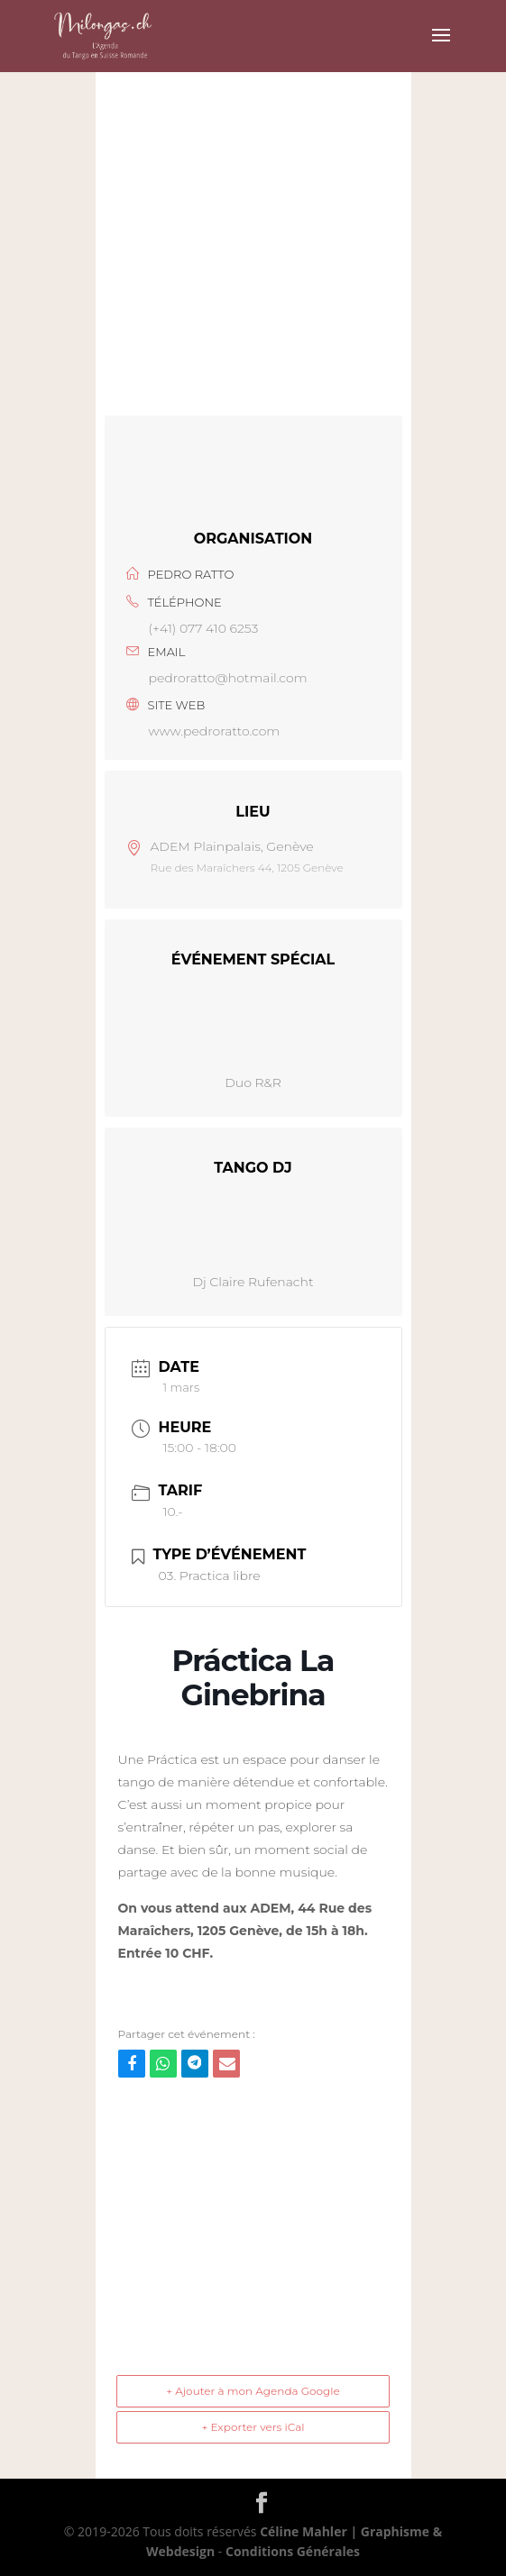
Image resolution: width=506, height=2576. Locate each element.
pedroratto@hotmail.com (228, 678)
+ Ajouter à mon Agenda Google (253, 2391)
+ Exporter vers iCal (252, 2427)
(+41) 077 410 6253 (204, 628)
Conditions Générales (292, 2551)
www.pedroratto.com (215, 731)
